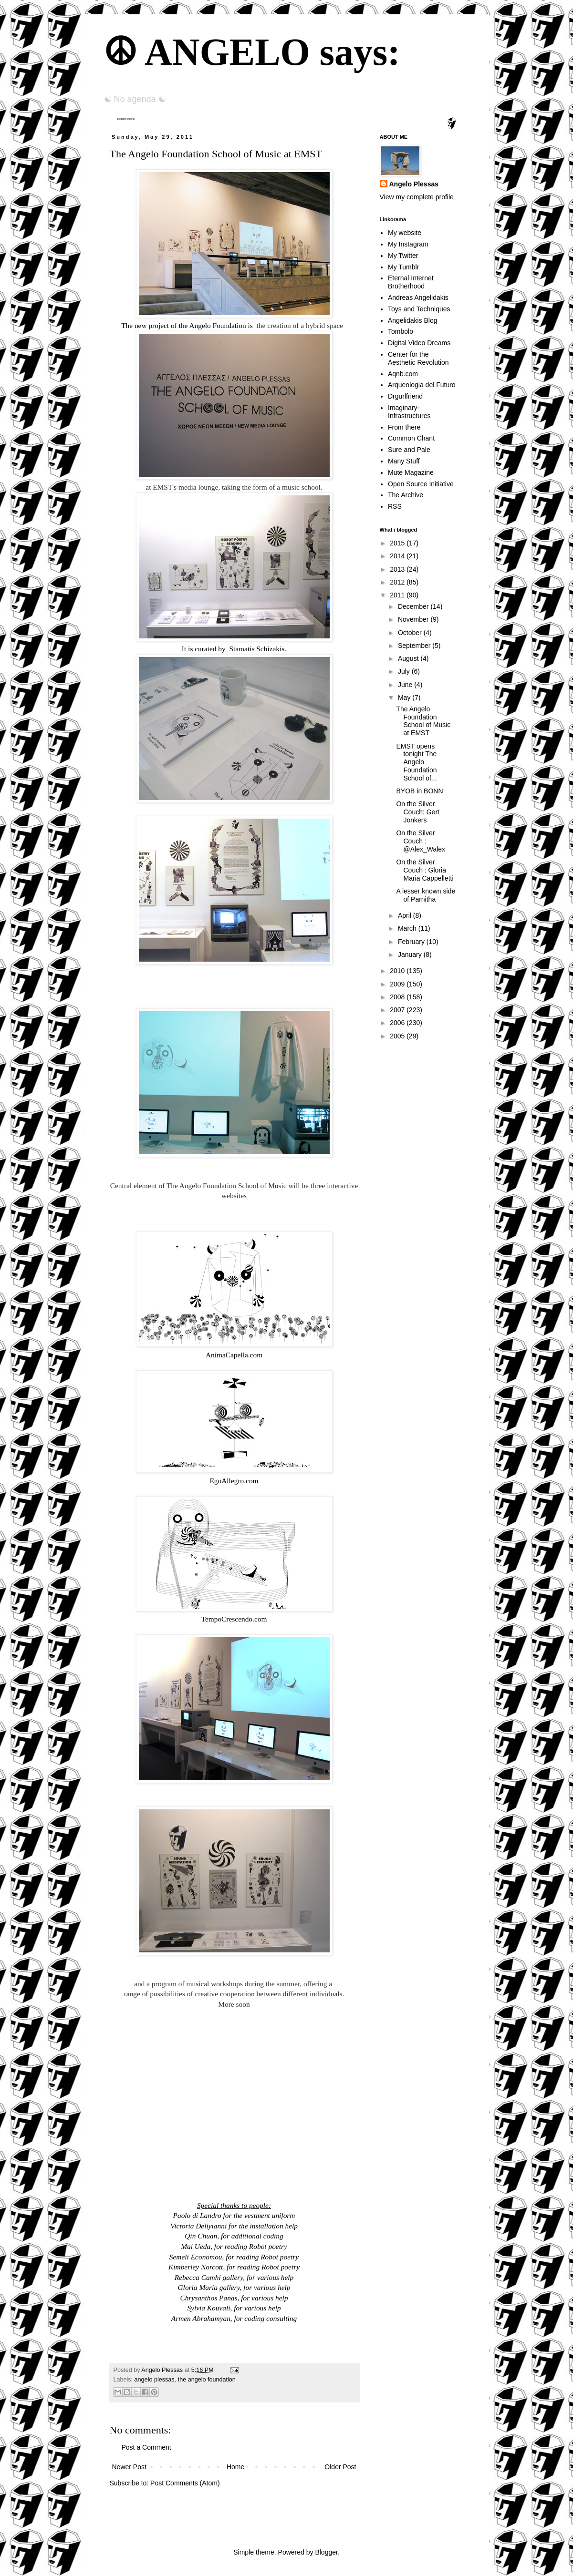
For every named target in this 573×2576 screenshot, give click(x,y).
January (411, 954)
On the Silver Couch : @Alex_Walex (420, 841)
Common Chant (411, 438)
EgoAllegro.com (233, 1481)
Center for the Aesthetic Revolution (418, 358)
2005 (398, 1036)
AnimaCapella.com (234, 1355)
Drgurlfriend (405, 396)
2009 (398, 984)
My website (404, 232)
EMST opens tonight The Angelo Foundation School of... (416, 762)
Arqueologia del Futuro (422, 385)
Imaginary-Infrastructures (409, 412)
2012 (398, 582)
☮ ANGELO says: (251, 52)
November (414, 619)
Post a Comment (146, 2447)
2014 (398, 556)
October (411, 632)
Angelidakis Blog (413, 320)
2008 (398, 997)
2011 (398, 595)
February (412, 941)
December (414, 606)
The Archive (405, 495)
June (406, 684)
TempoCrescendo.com (234, 1619)
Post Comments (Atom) (184, 2483)
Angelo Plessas (162, 2370)
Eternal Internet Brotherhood (411, 282)
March (408, 928)
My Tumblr (403, 267)
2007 (398, 1010)
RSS (395, 506)
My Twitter (403, 255)
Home (235, 2467)
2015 (398, 543)
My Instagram (408, 244)
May (405, 697)
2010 (398, 971)
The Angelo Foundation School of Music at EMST (423, 721)
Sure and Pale (409, 449)
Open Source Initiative (421, 484)
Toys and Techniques (419, 309)
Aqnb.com (403, 374)
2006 (398, 1022)
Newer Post (129, 2467)
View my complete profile (417, 197)
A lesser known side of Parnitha (425, 895)
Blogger (326, 2552)
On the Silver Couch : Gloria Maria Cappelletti (424, 870)
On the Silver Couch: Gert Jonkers (417, 812)
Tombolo (400, 331)
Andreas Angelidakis (418, 297)
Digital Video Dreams (419, 343)
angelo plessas (155, 2379)
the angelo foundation (207, 2379)
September (415, 645)
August (409, 658)
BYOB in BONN (419, 791)
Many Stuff (404, 461)
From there (404, 427)
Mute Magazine (411, 472)
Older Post (340, 2467)
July (405, 671)
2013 (398, 569)
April (405, 915)
